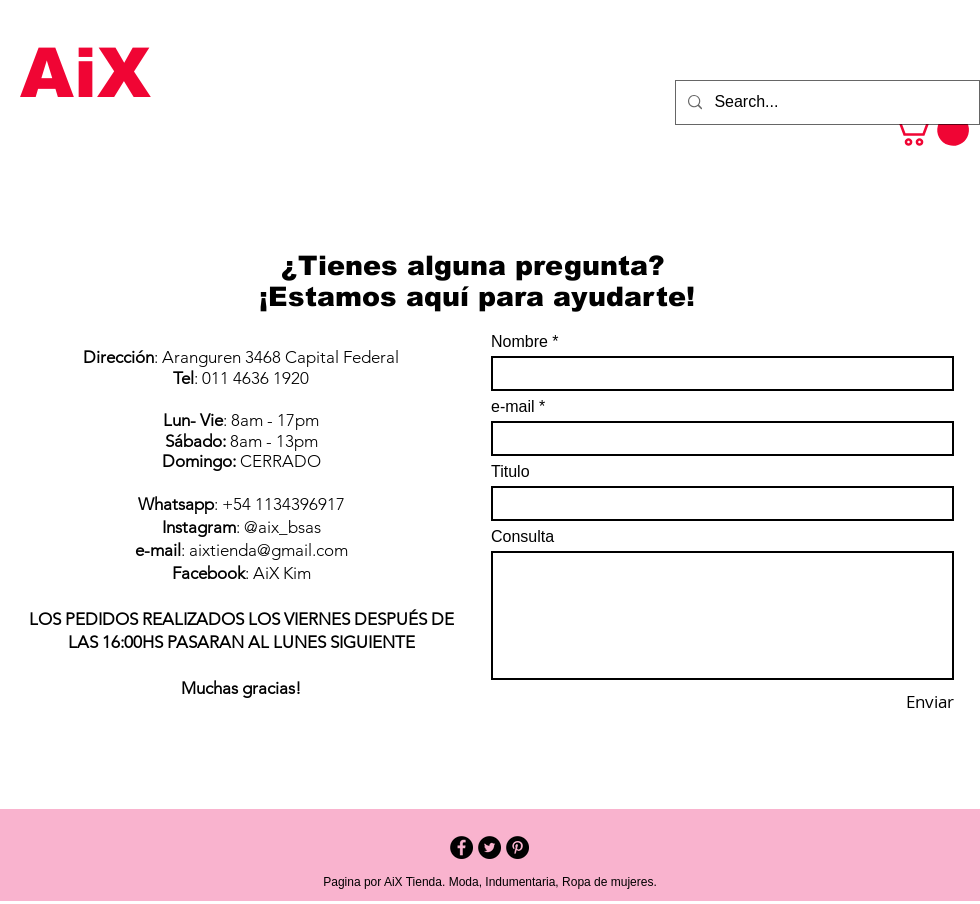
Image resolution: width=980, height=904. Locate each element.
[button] (930, 130)
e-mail (513, 407)
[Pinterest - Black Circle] (517, 847)
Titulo (510, 472)
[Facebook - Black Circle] (461, 847)
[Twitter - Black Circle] (489, 847)
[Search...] (825, 102)
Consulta (522, 537)
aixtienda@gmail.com (268, 550)
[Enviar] (897, 702)
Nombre (519, 342)
